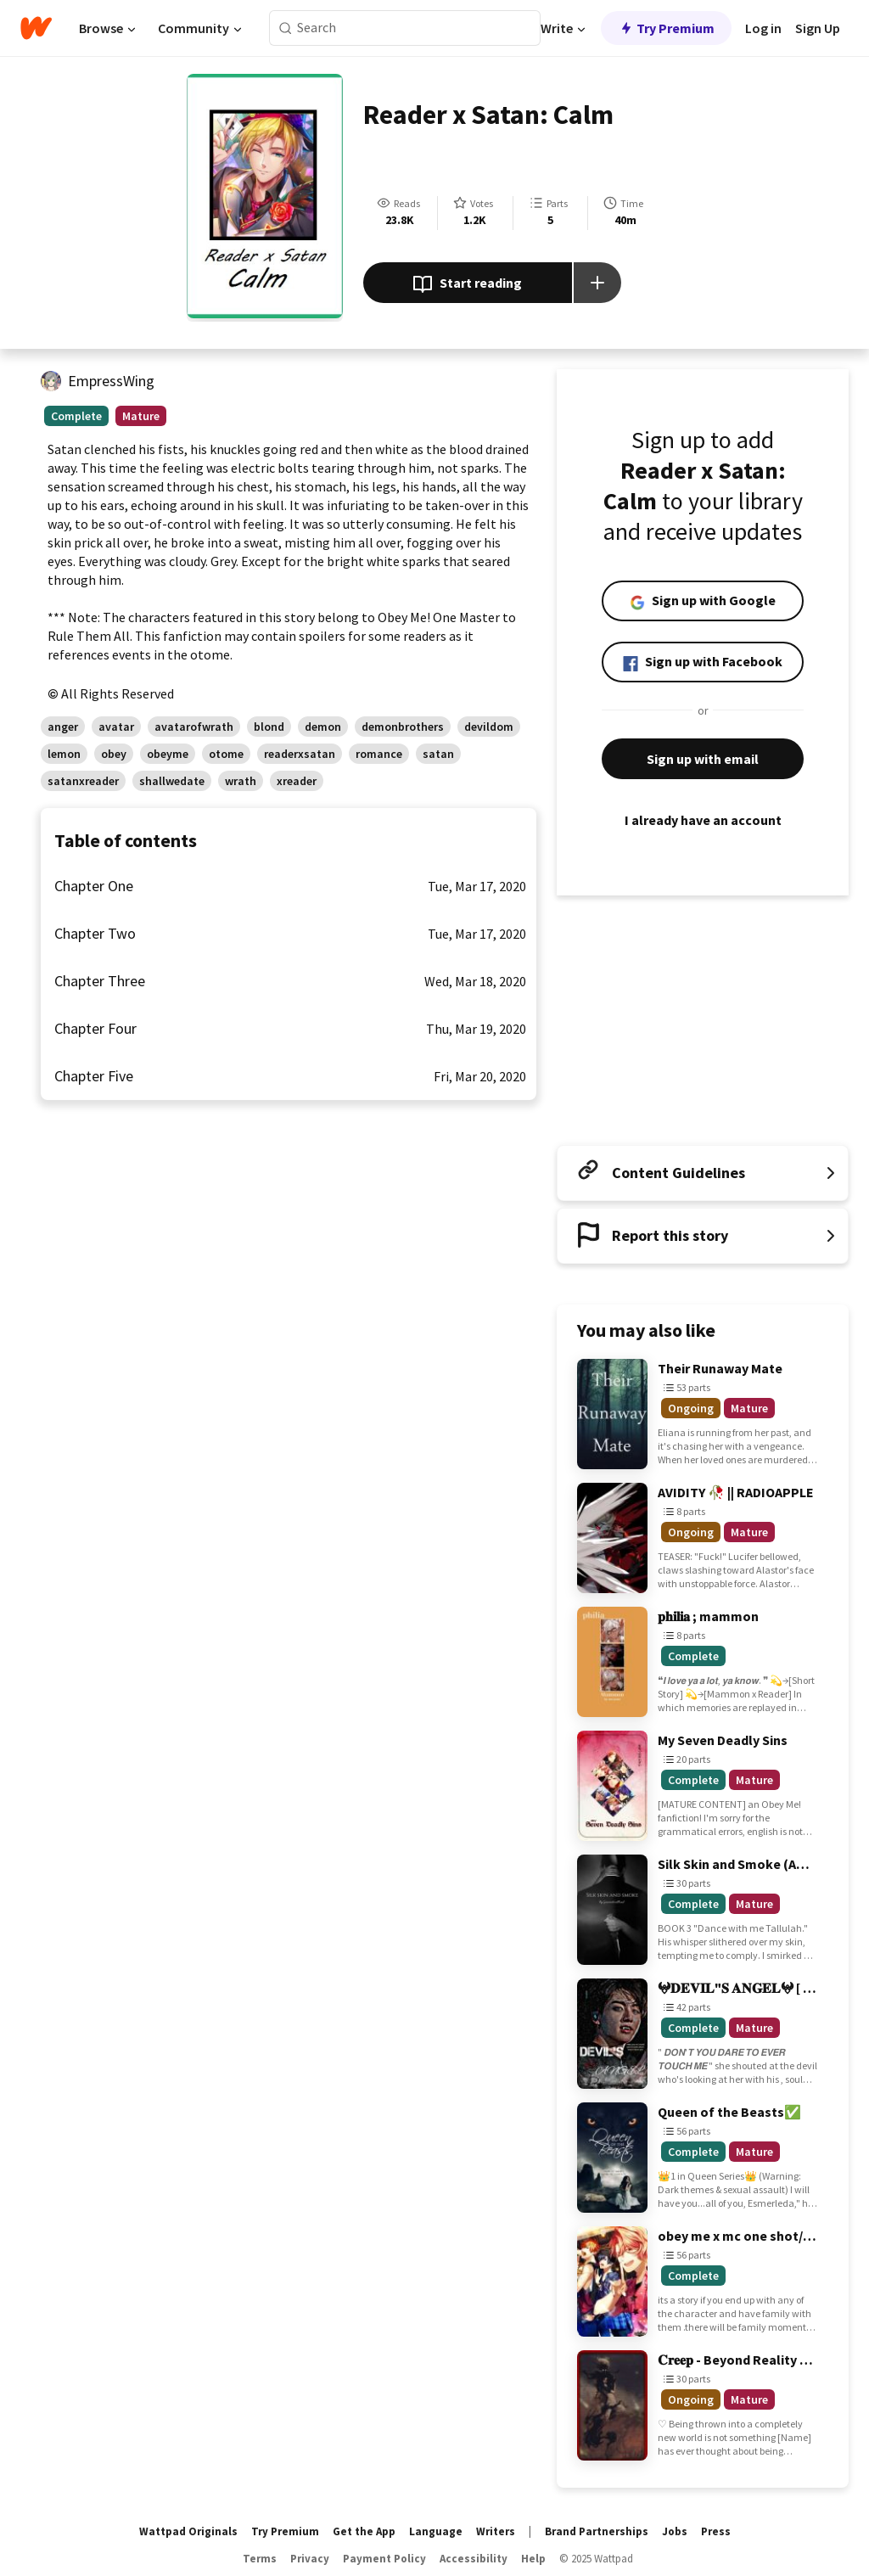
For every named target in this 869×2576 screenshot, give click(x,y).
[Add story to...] (597, 282)
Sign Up (817, 28)
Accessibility (473, 2558)
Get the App (364, 2531)
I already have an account (703, 820)
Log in (763, 28)
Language (436, 2531)
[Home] (36, 28)
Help (533, 2558)
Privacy (309, 2558)
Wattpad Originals (188, 2531)
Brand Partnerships (596, 2531)
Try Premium (666, 28)
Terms (260, 2558)
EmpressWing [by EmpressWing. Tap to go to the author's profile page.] (111, 380)
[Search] (285, 28)
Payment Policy (384, 2558)
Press (716, 2531)
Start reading (467, 284)
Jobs (674, 2531)
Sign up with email (703, 758)
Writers (495, 2531)
